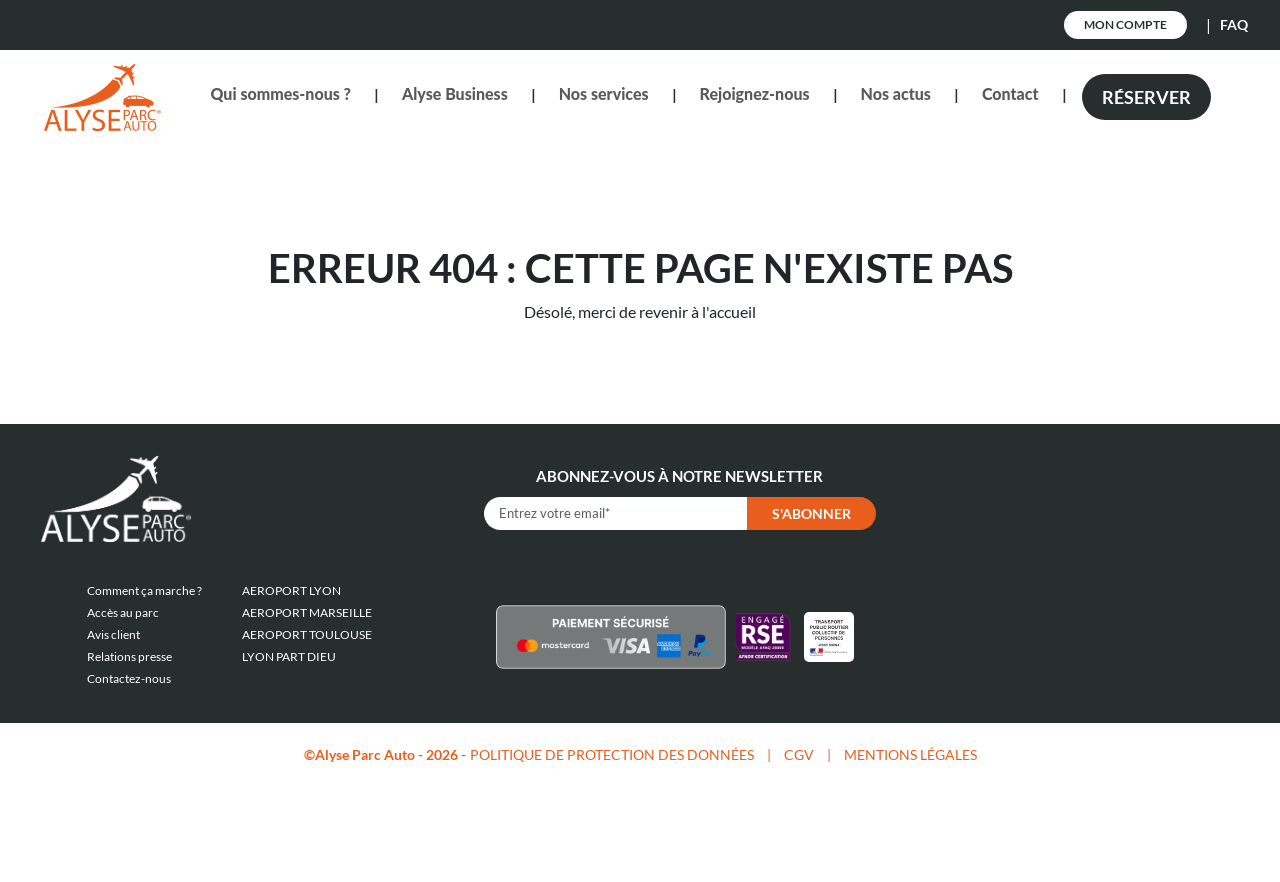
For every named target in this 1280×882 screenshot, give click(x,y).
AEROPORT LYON (291, 590)
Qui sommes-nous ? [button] (280, 93)
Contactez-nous (129, 678)
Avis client (113, 634)
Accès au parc (123, 612)
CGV (799, 754)
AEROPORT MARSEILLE (307, 612)
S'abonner (811, 513)
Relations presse (129, 656)
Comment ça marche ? (144, 590)
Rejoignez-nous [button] (755, 93)
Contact (1010, 93)
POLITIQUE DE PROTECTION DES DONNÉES (612, 754)
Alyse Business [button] (455, 93)
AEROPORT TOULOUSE (307, 634)
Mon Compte (1125, 24)
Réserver (1146, 97)
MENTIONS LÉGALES (910, 754)
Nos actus (896, 93)
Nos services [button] (604, 93)
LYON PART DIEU (289, 656)
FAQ (1234, 24)
